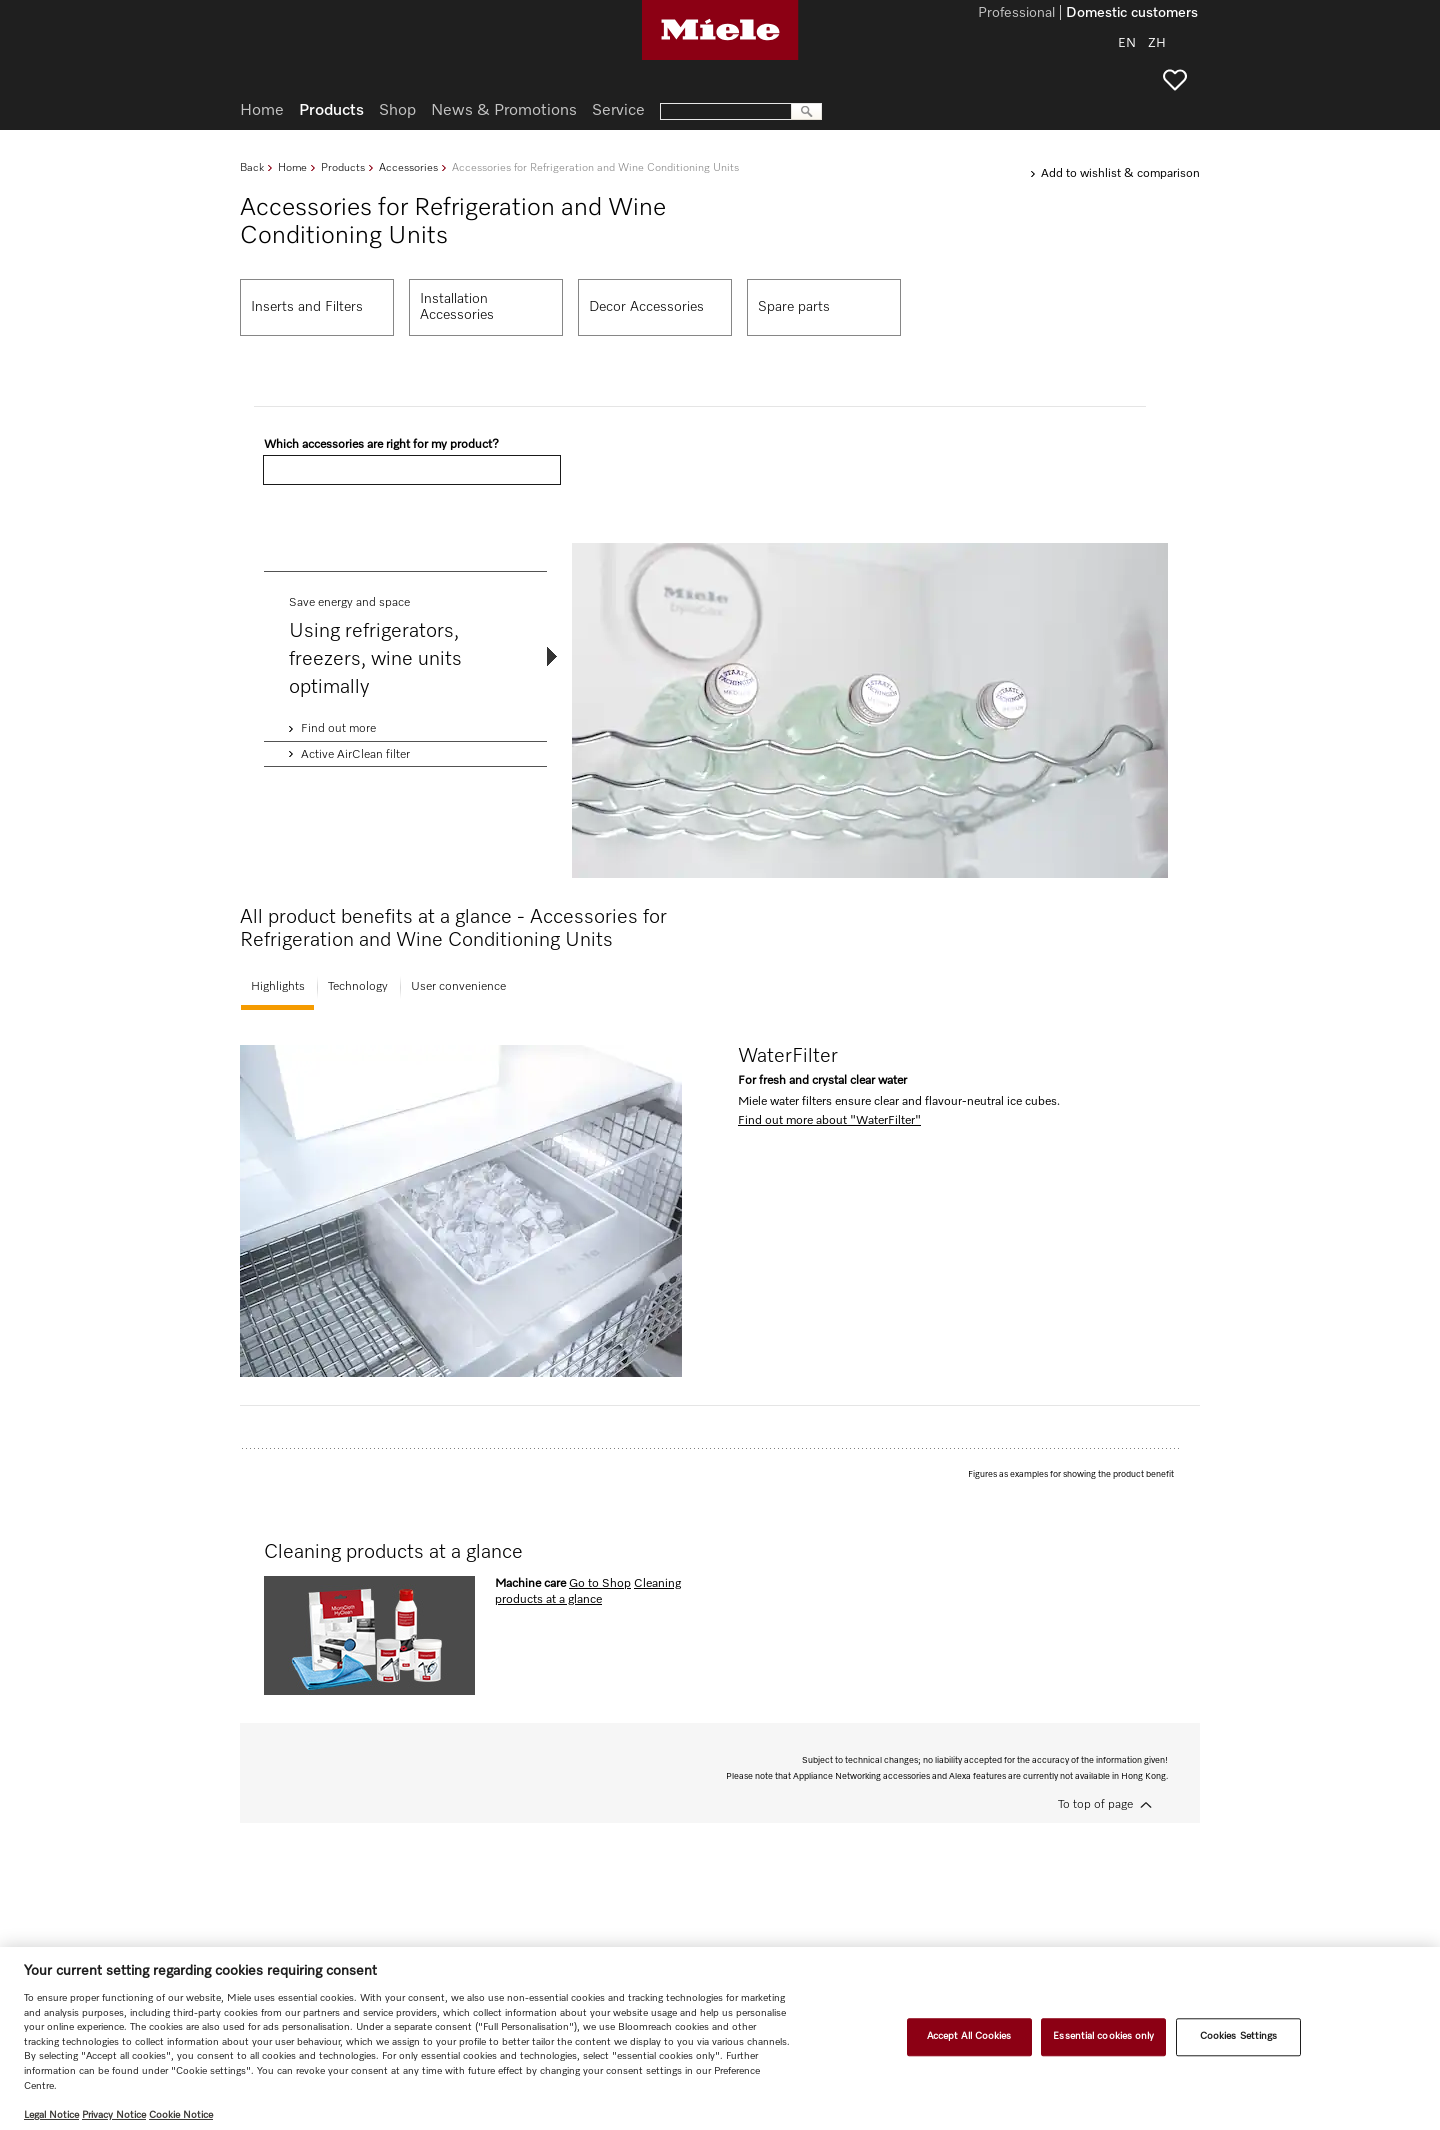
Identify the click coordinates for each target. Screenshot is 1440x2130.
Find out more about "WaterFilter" (829, 1121)
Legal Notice (51, 2115)
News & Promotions (504, 111)
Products (343, 167)
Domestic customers (1132, 14)
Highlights (278, 987)
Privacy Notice (114, 2115)
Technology (358, 987)
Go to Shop (600, 1584)
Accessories (408, 167)
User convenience (458, 987)
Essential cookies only (1103, 2037)
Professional (1016, 14)
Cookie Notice (181, 2115)
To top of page (1095, 1805)
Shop (397, 111)
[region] (720, 2038)
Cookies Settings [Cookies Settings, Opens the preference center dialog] (1239, 2037)
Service (618, 111)
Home (292, 167)
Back (252, 167)
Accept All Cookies (969, 2037)
